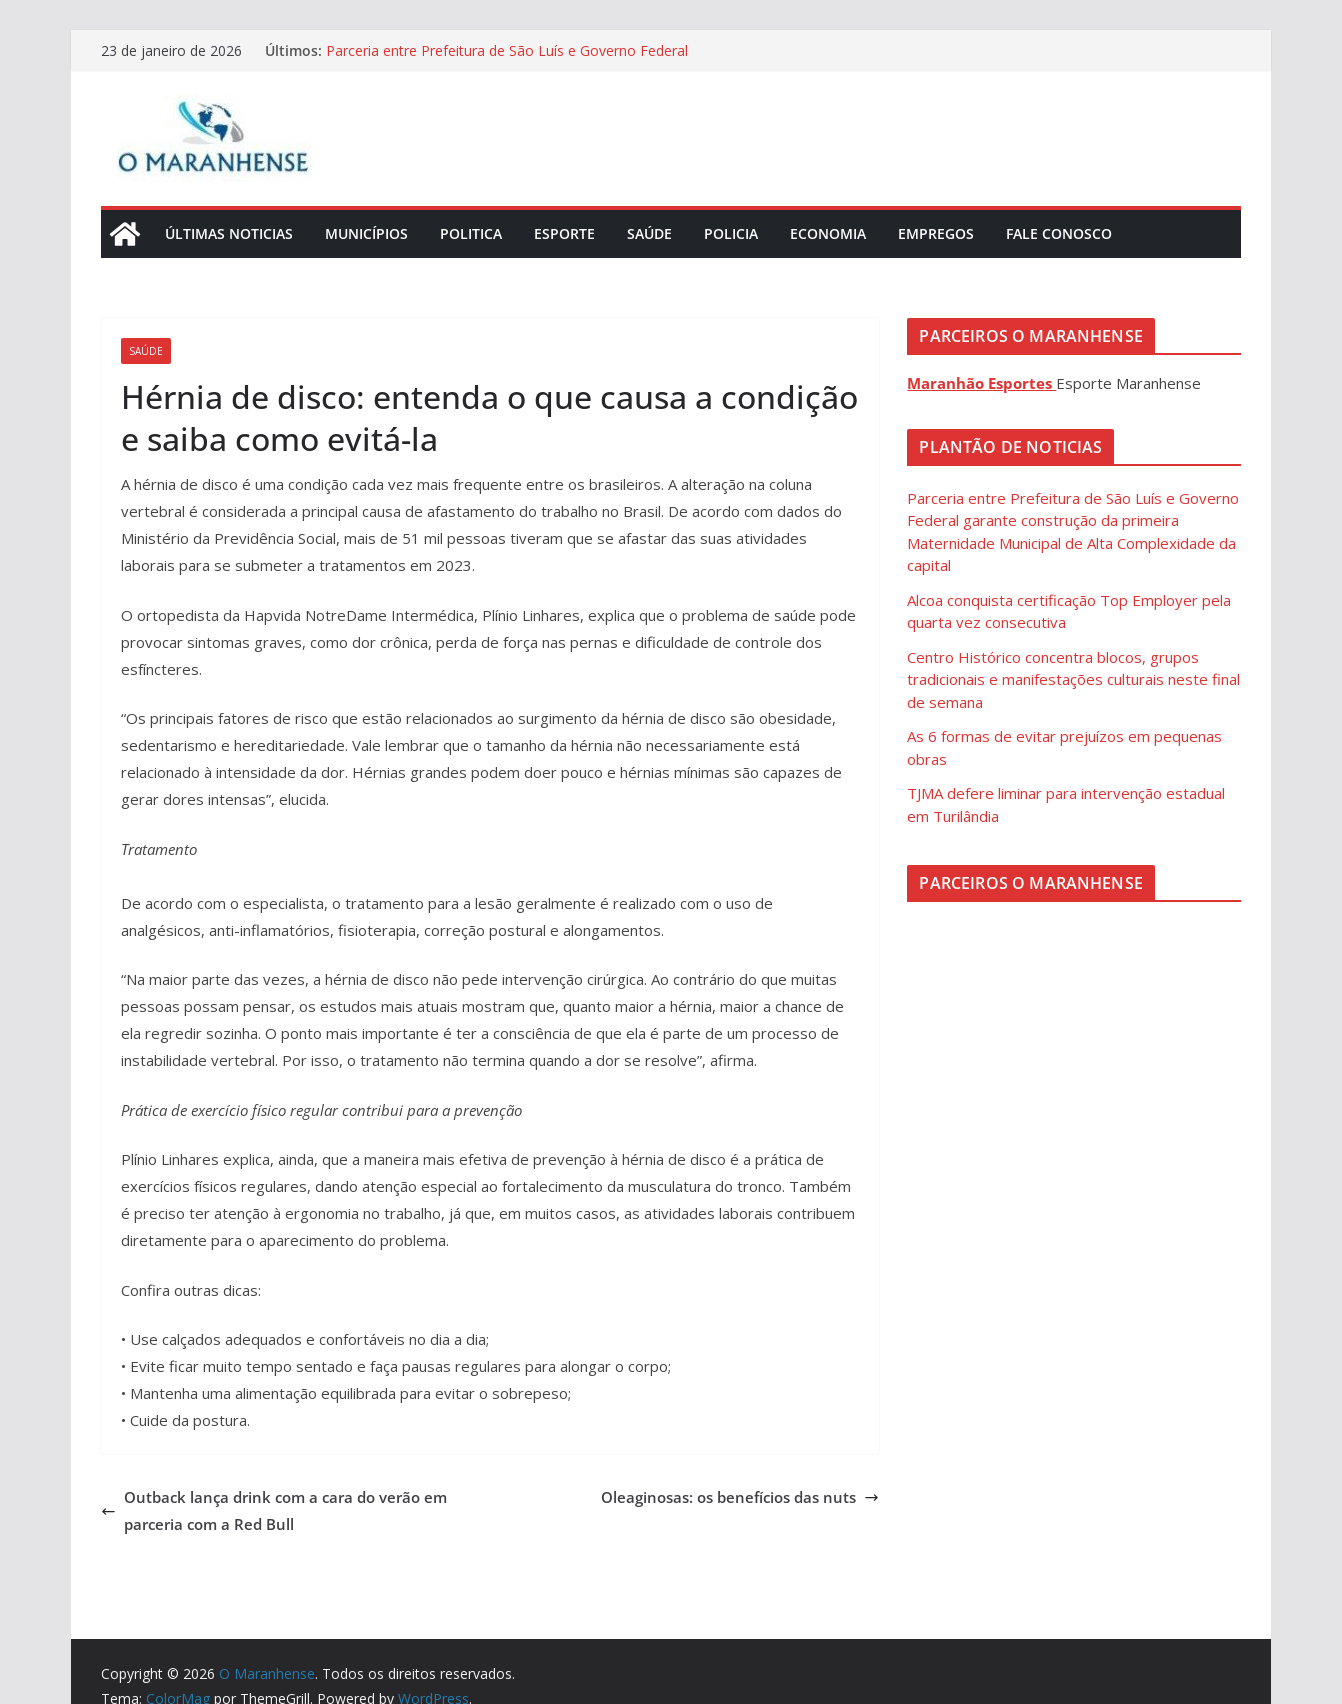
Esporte (564, 233)
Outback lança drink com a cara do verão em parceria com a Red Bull (274, 1510)
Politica (471, 233)
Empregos (936, 233)
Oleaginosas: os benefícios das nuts (740, 1497)
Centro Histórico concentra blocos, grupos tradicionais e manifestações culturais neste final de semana (1073, 679)
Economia (828, 233)
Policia (731, 233)
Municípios (366, 233)
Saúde (649, 233)
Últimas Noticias (229, 233)
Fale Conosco (1059, 233)
